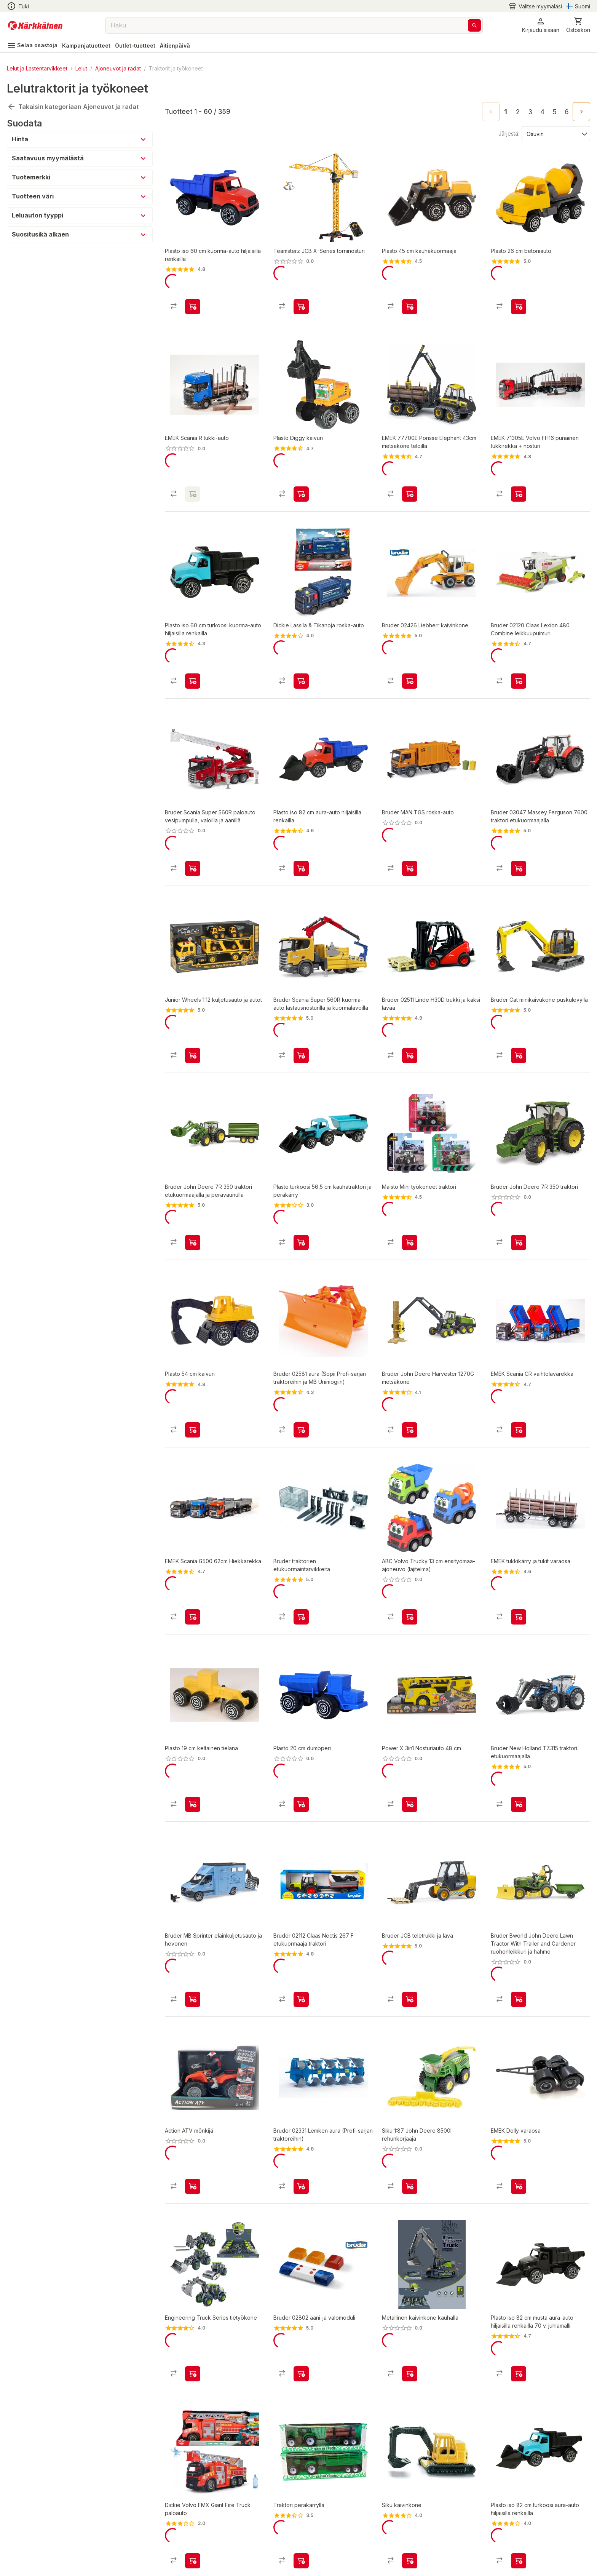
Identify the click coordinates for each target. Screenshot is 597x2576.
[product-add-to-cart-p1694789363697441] (409, 2296)
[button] (540, 25)
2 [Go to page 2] (518, 112)
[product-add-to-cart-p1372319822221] (518, 300)
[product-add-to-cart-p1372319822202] (409, 300)
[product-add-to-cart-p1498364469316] (518, 2115)
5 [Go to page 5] (554, 112)
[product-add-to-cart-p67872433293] (409, 842)
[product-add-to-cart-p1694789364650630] (409, 1746)
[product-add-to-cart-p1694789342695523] (518, 2476)
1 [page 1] (505, 112)
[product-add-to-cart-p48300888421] (301, 300)
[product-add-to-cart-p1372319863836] (409, 481)
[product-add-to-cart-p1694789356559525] (192, 2115)
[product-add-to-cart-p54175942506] (192, 1203)
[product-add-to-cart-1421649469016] (518, 481)
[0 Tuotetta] (578, 25)
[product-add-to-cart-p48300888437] (409, 1384)
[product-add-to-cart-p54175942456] (192, 1934)
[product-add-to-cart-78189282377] (192, 1746)
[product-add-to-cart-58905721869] (301, 1746)
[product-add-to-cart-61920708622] (409, 2476)
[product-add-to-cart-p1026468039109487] (518, 1023)
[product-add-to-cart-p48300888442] (409, 1934)
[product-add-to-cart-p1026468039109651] (301, 1565)
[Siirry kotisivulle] (35, 25)
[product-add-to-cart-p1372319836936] (409, 1023)
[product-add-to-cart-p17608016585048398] (192, 1565)
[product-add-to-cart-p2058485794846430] (192, 300)
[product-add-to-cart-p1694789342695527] (301, 1203)
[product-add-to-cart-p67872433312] (301, 1023)
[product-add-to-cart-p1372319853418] (301, 1384)
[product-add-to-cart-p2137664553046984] (301, 842)
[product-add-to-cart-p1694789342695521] (192, 661)
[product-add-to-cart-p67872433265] (192, 842)
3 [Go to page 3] (530, 112)
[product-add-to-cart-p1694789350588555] (192, 1023)
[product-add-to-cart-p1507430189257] (301, 2476)
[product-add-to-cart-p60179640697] (301, 661)
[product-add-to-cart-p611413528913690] (409, 1203)
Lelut (81, 68)
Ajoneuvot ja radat (118, 68)
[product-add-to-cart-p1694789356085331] (409, 1565)
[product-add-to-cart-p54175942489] (518, 1746)
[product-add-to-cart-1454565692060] (301, 2296)
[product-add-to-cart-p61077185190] (518, 2296)
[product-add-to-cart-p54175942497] (518, 1203)
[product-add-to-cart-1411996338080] (518, 842)
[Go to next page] (581, 111)
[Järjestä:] (555, 133)
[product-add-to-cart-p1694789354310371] (409, 2115)
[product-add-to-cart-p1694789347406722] (192, 2476)
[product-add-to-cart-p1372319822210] (301, 481)
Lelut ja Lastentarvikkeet (37, 68)
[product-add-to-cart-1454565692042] (409, 661)
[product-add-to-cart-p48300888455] (518, 1934)
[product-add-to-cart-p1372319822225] (192, 1384)
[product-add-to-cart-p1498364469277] (518, 1565)
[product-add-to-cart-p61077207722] (192, 2296)
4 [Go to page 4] (542, 112)
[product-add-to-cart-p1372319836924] (301, 2115)
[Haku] (474, 25)
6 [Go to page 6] (567, 112)
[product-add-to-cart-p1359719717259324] (518, 1384)
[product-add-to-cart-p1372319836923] (301, 1934)
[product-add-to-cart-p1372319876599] (518, 661)
